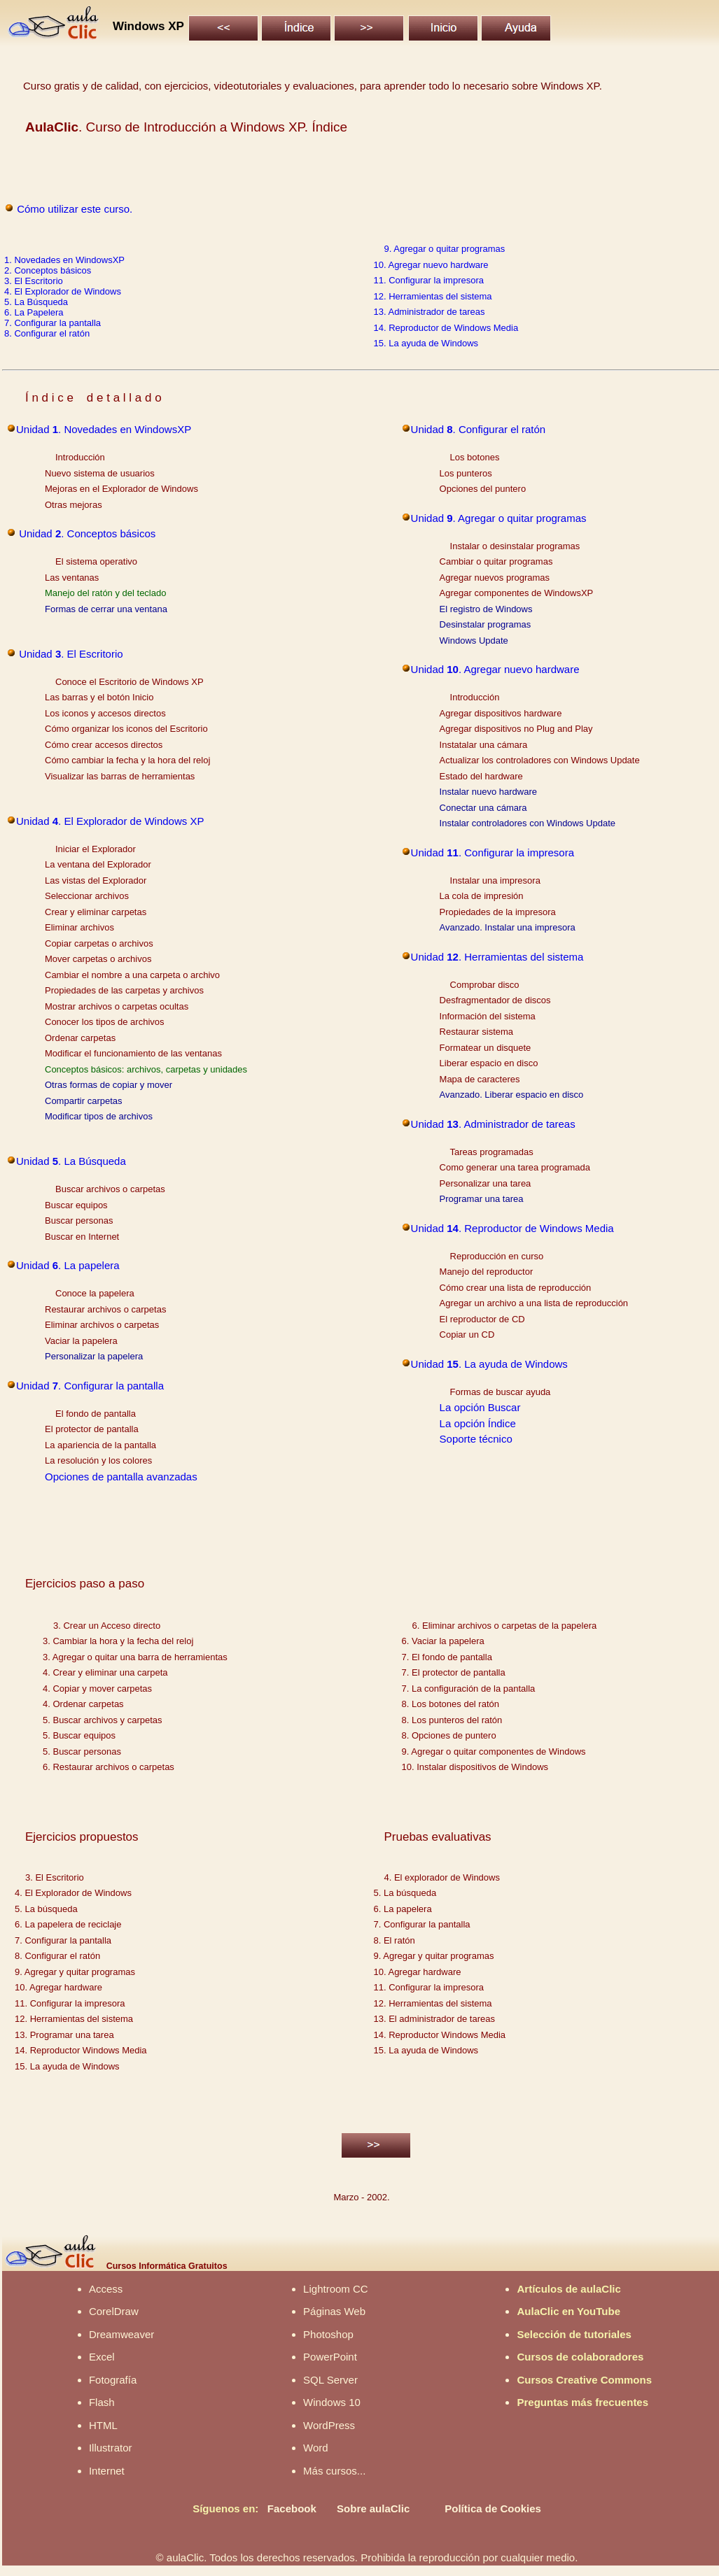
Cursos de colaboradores (580, 2357)
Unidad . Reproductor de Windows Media (512, 1228)
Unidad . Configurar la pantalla (90, 1386)
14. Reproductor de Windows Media (446, 328)
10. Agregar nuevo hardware (431, 265)
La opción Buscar (480, 1407)
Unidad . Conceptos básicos (85, 533)
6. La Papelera (34, 312)
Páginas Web (334, 2311)
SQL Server (330, 2380)
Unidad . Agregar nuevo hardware (495, 669)
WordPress (329, 2425)
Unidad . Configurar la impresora (492, 852)
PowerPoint (330, 2357)
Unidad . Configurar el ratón (478, 429)
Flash (102, 2402)
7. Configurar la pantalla (52, 323)
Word (315, 2448)
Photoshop (328, 2334)
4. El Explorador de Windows (62, 291)
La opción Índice (478, 1423)
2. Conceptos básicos (47, 270)
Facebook (291, 2508)
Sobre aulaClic (373, 2508)
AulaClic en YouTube (568, 2311)
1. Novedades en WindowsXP (64, 260)
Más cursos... (334, 2471)
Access (106, 2289)
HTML (103, 2425)
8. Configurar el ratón (47, 333)
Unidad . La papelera (68, 1265)
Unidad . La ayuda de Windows (489, 1364)
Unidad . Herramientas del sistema (497, 957)
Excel (102, 2357)
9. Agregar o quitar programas (444, 248)
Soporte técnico (476, 1439)
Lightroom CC (335, 2289)
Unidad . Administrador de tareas (493, 1124)
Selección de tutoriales (574, 2334)
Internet (107, 2471)
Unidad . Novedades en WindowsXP (103, 429)
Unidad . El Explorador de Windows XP (110, 821)
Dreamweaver (121, 2334)
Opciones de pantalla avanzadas (121, 1476)
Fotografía (113, 2380)
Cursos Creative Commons (584, 2380)
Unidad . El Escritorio (69, 654)
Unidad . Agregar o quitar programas (499, 518)
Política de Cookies (493, 2508)
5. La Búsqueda (36, 302)
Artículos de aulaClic (568, 2289)
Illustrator (110, 2448)
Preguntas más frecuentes (582, 2402)
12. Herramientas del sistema (433, 296)
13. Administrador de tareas (429, 311)
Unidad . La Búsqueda (71, 1161)
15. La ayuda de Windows (426, 343)
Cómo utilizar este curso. (74, 209)
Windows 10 (332, 2402)
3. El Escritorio (33, 281)
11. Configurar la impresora (429, 280)
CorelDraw (114, 2311)
